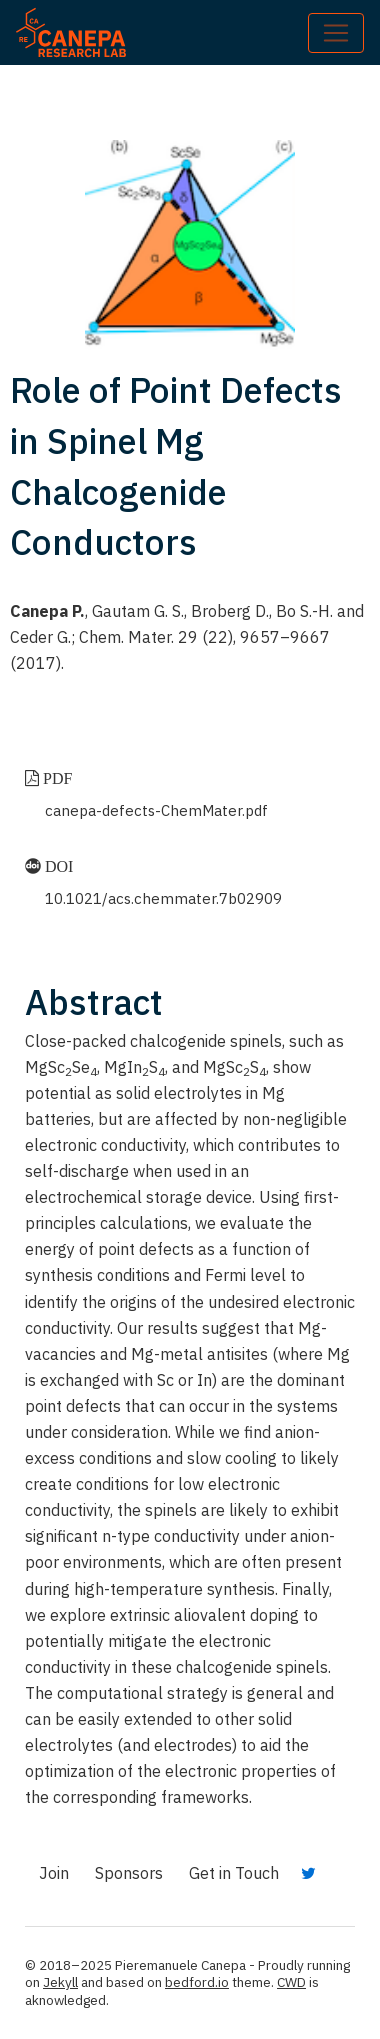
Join (54, 1873)
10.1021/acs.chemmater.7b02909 (163, 898)
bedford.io (197, 1982)
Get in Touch (234, 1873)
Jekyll (60, 1982)
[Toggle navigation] (336, 33)
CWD (291, 1982)
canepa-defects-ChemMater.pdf (156, 810)
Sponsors (129, 1873)
